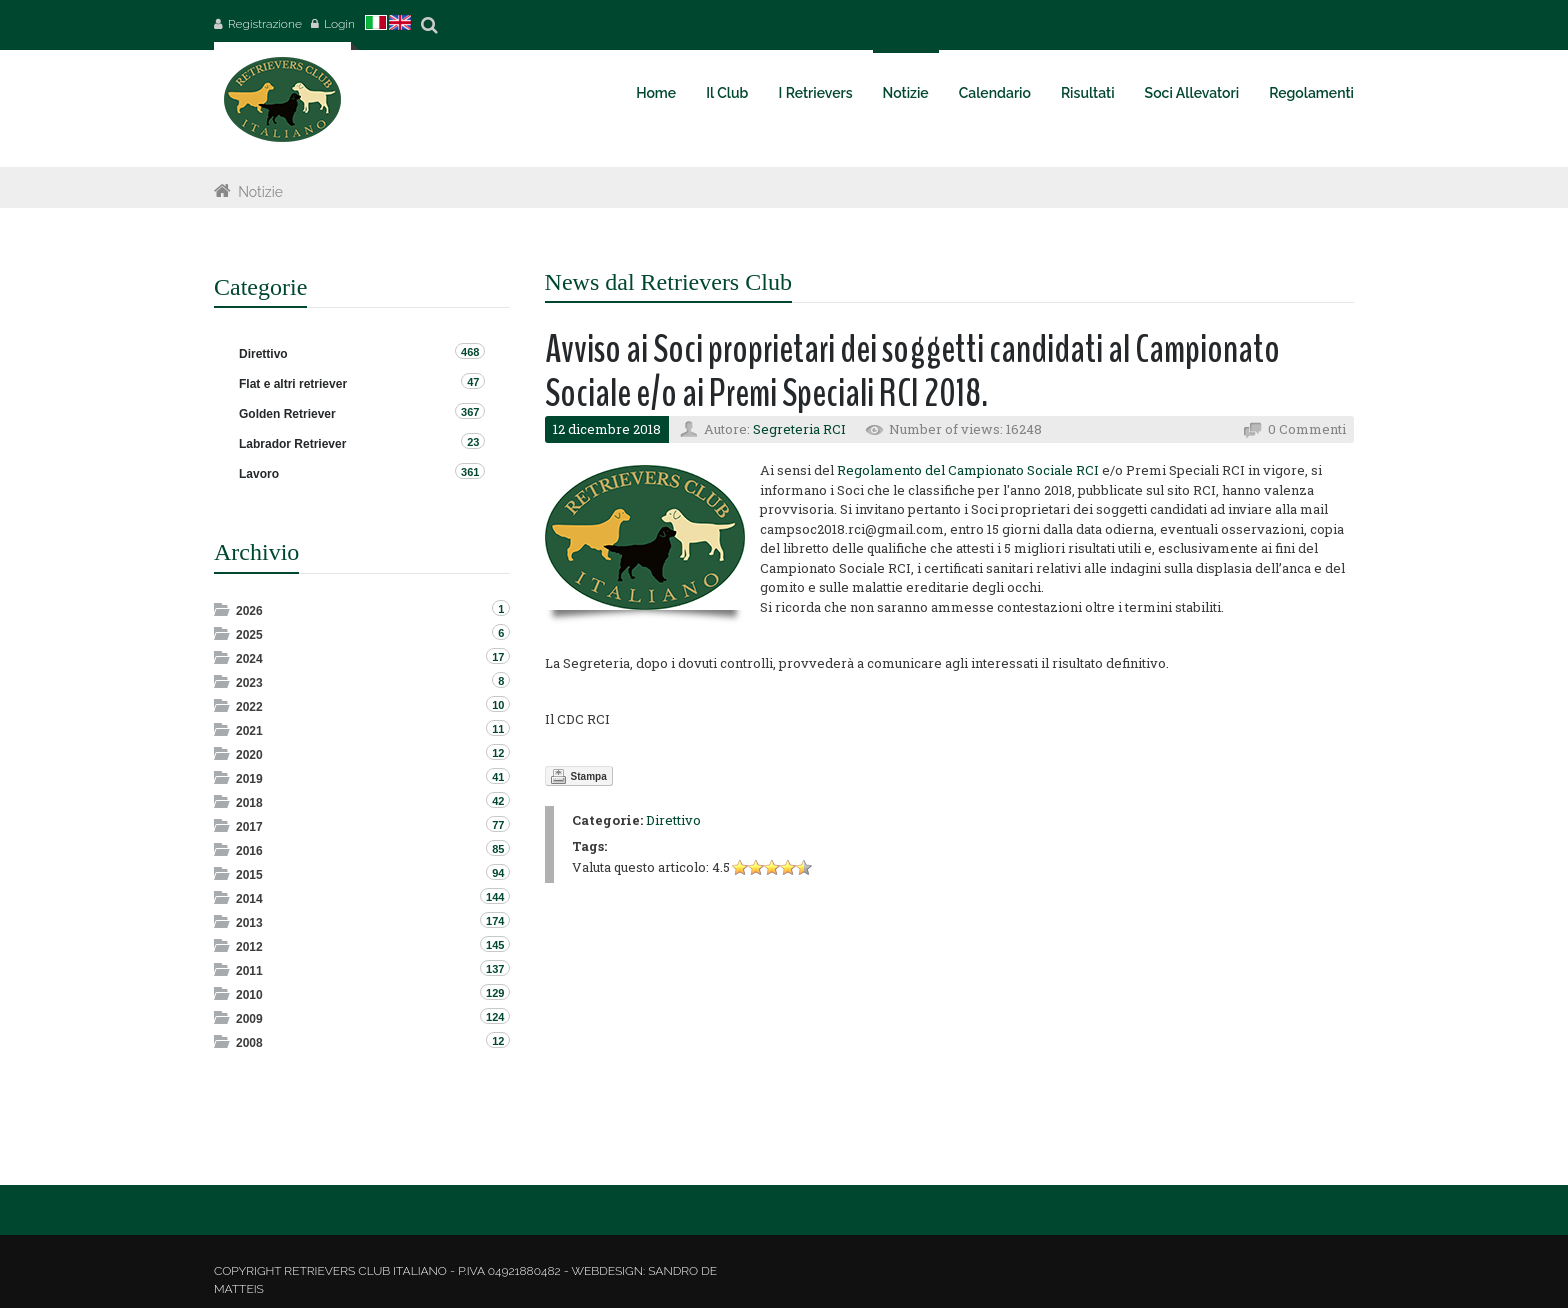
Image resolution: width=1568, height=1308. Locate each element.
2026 (249, 611)
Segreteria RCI (799, 429)
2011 (249, 971)
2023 (249, 683)
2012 (249, 947)
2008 (249, 1043)
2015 (249, 875)
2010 (249, 995)
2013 (249, 923)
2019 (249, 779)
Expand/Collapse (223, 609)
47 (473, 382)
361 (470, 472)
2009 (249, 1019)
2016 (249, 851)
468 (470, 352)
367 (470, 412)
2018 (249, 803)
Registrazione (265, 24)
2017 (249, 827)
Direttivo (673, 820)
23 (473, 442)
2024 (249, 659)
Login (339, 24)
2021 (249, 731)
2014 (249, 899)
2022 (249, 707)
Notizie (260, 192)
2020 (249, 755)
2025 (249, 635)
